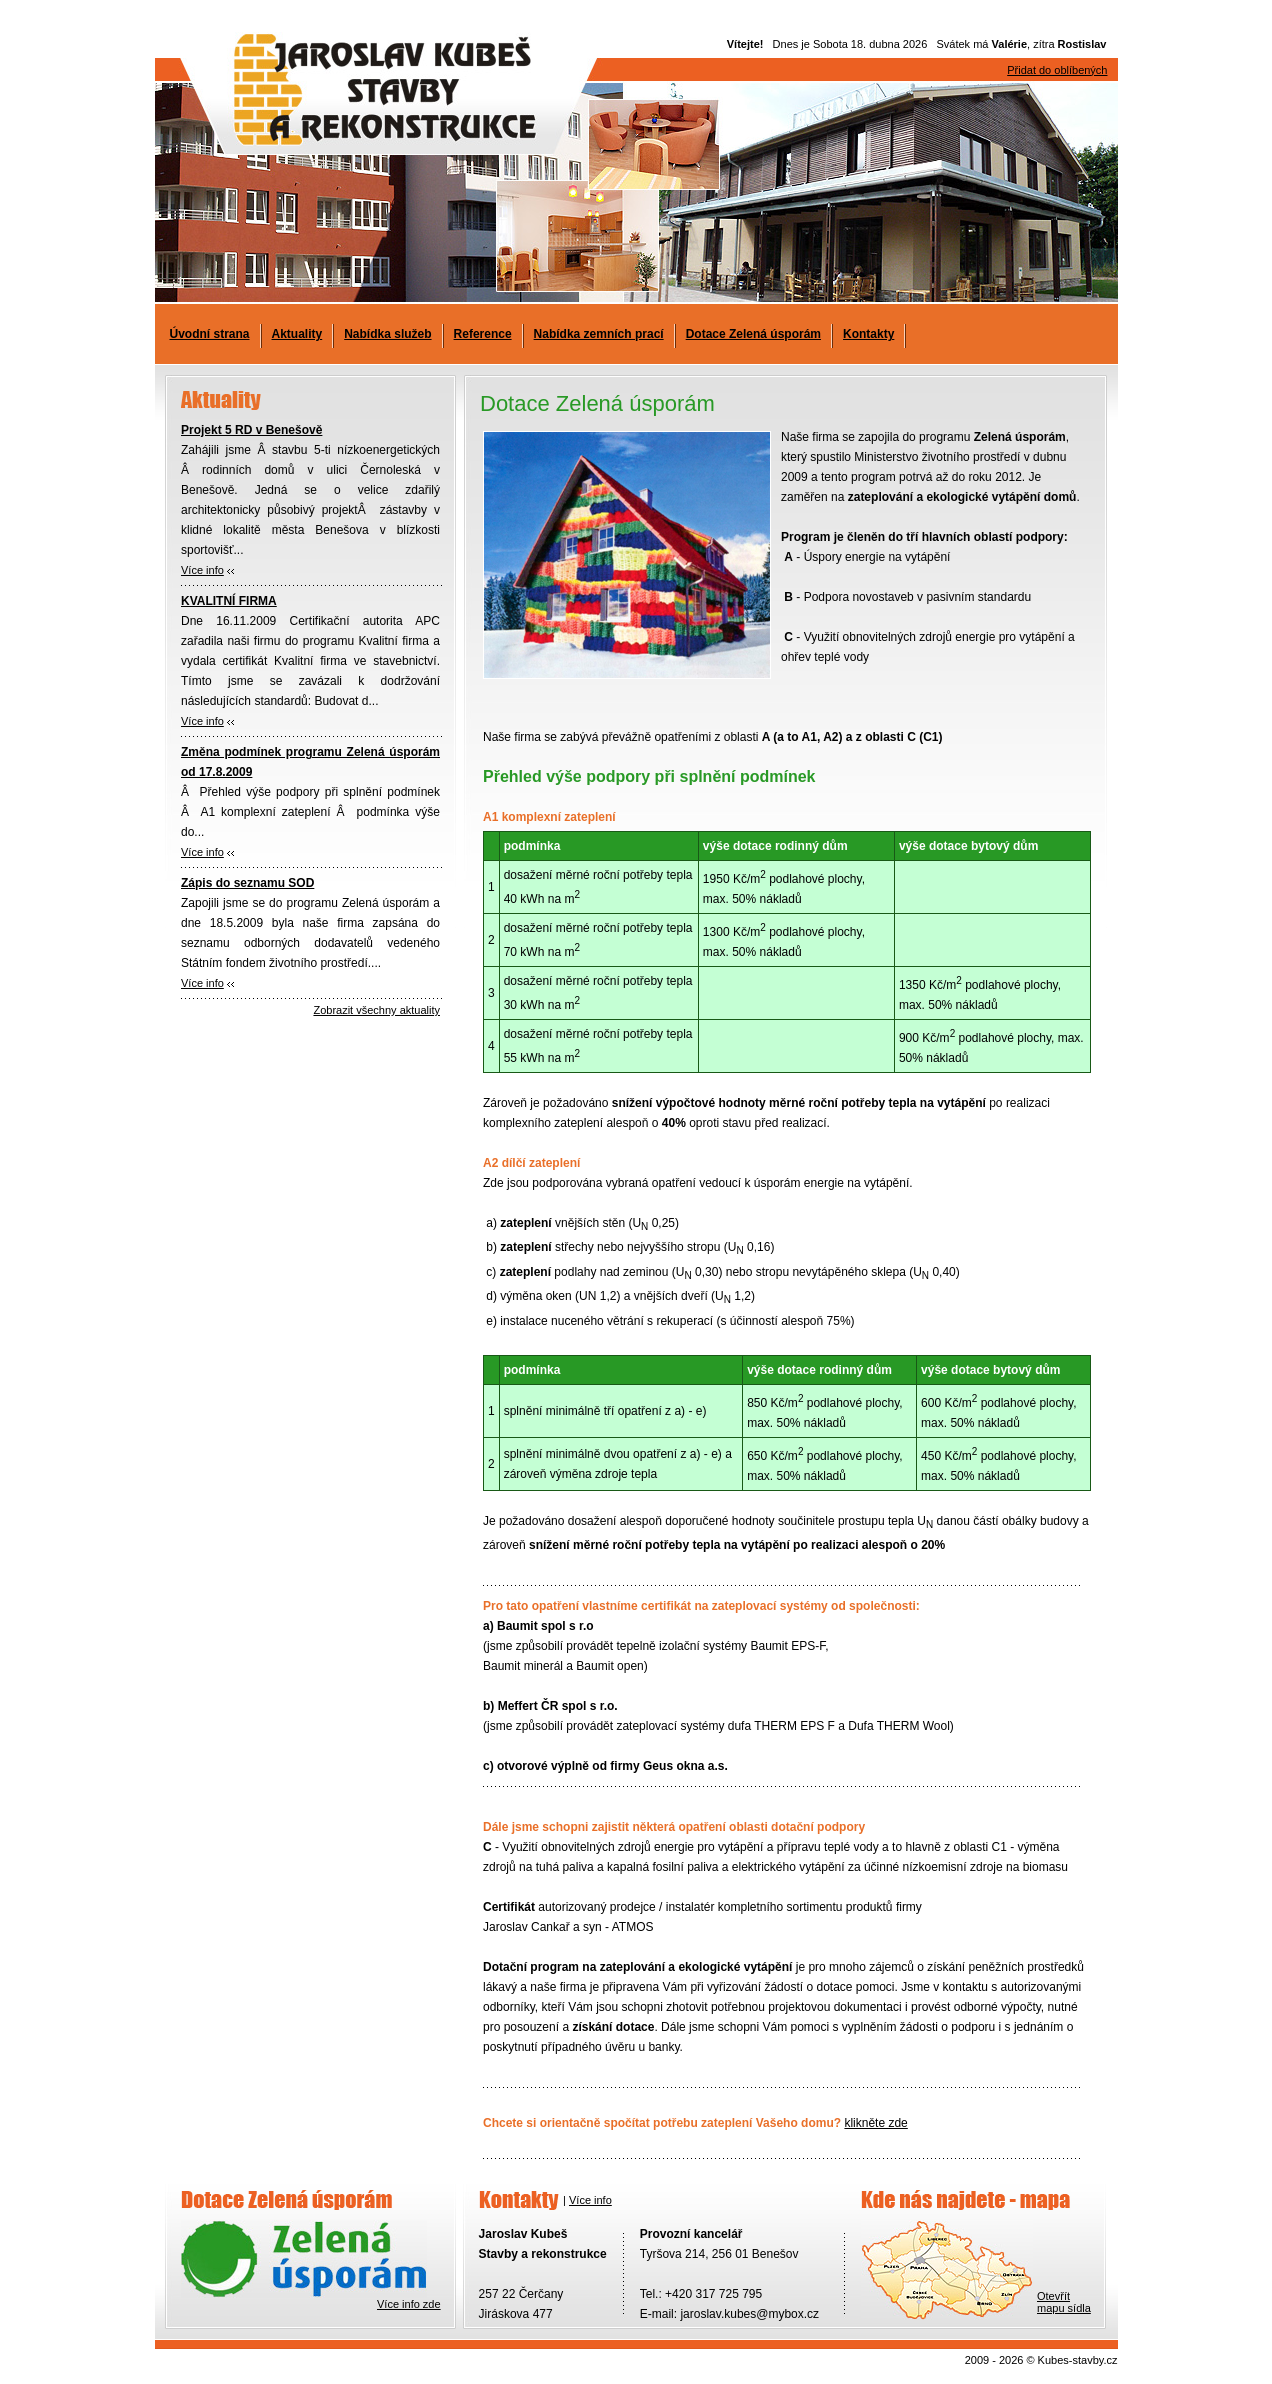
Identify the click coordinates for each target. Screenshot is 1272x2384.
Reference (483, 334)
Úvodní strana (210, 334)
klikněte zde (875, 2123)
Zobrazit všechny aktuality (376, 1010)
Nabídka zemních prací (599, 334)
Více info (202, 570)
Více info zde (409, 2304)
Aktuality (297, 334)
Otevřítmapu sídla (1064, 2302)
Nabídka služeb (387, 334)
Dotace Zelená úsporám (753, 334)
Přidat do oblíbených (1057, 70)
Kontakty (868, 334)
